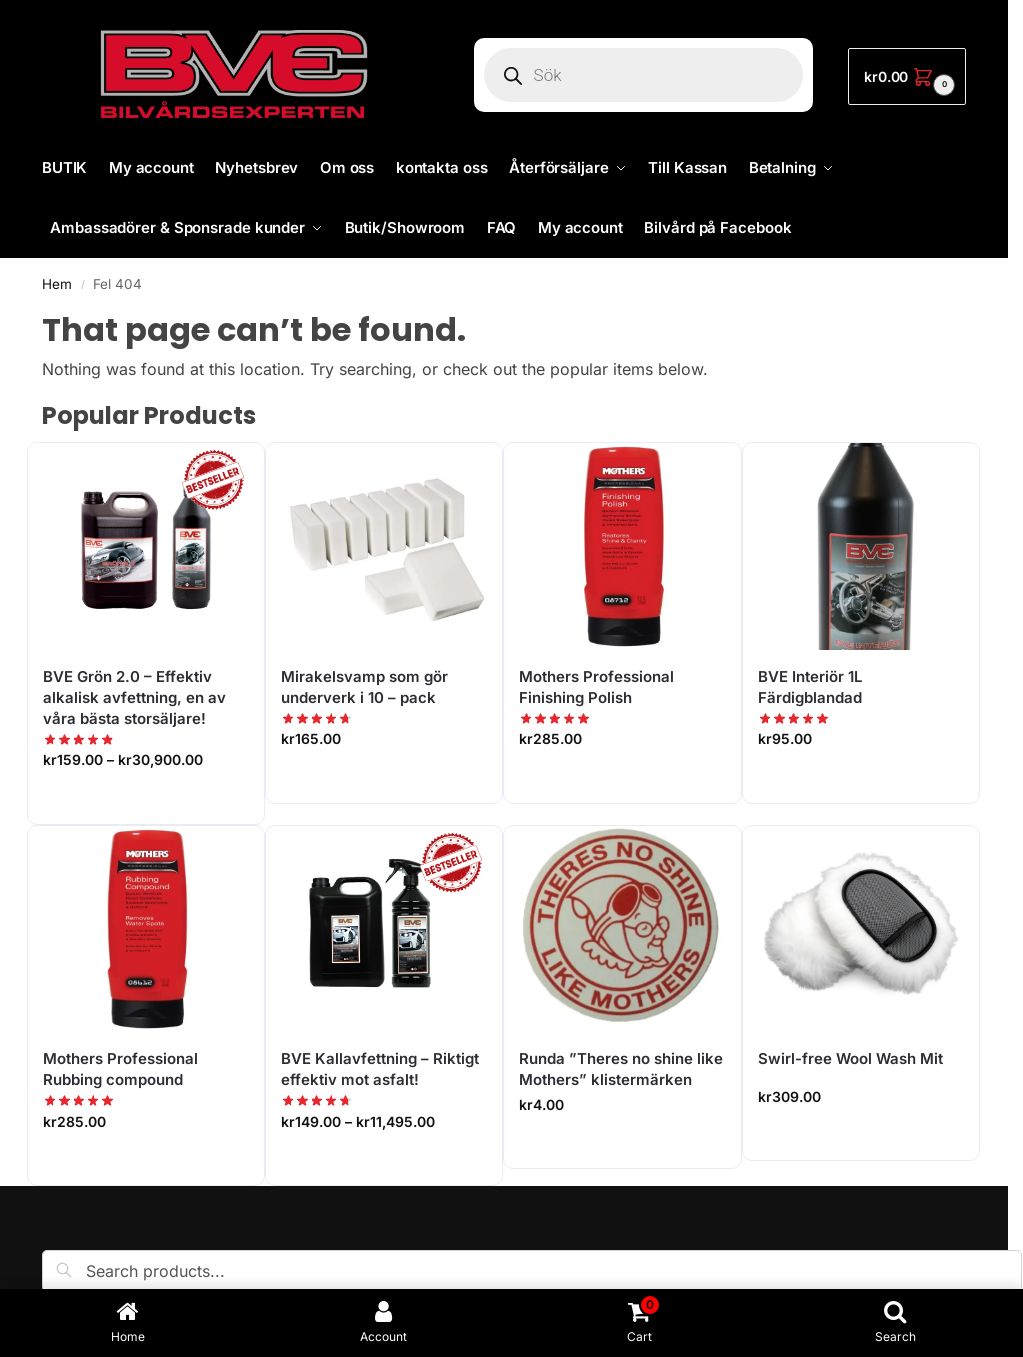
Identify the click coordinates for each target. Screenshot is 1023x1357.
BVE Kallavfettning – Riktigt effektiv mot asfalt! (380, 1069)
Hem (57, 284)
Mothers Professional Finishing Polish (596, 687)
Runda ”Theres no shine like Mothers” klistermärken (621, 1069)
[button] (907, 76)
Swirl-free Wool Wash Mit (850, 1058)
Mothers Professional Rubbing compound (120, 1069)
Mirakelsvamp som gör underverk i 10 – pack (364, 687)
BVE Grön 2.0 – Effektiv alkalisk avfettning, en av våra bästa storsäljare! (134, 697)
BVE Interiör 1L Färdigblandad (810, 687)
